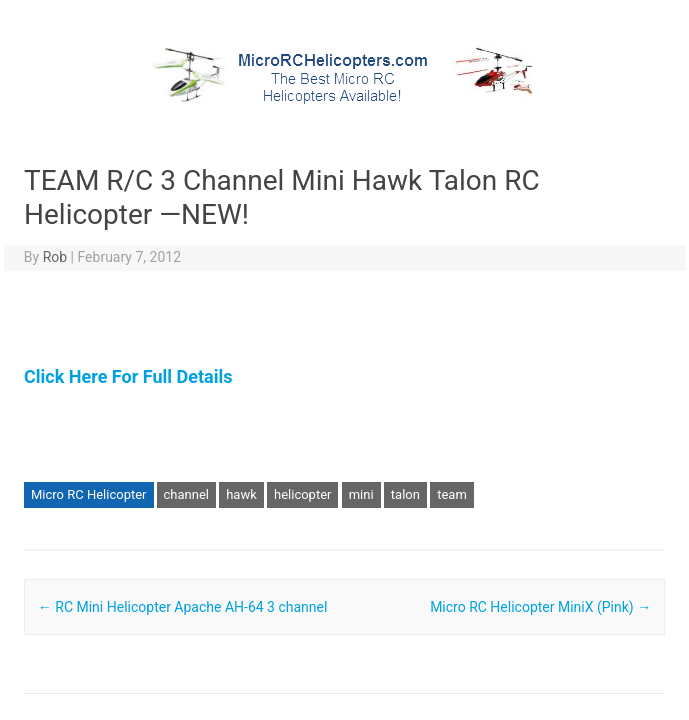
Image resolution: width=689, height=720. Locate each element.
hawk (241, 494)
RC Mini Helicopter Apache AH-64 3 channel (183, 607)
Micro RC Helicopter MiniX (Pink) (540, 607)
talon (405, 494)
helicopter (302, 494)
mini (361, 494)
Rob (55, 257)
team (452, 494)
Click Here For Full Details (128, 376)
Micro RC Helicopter (89, 494)
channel (186, 494)
